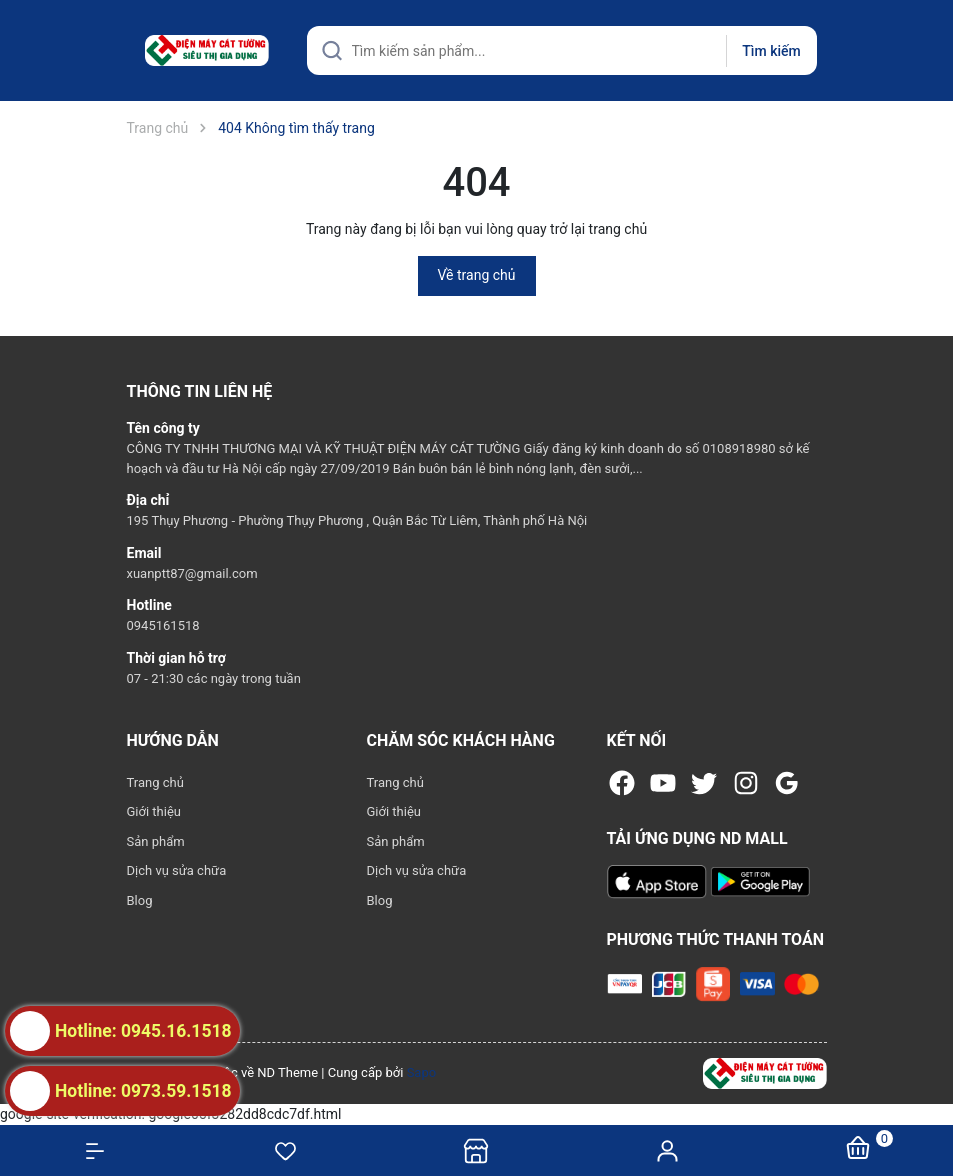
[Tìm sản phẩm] (562, 50)
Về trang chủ (477, 275)
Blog (140, 900)
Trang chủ (155, 782)
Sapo (422, 1072)
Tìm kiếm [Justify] (771, 51)
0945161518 (163, 625)
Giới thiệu (154, 811)
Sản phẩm (156, 841)
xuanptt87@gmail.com (192, 573)
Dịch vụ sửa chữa (177, 870)
